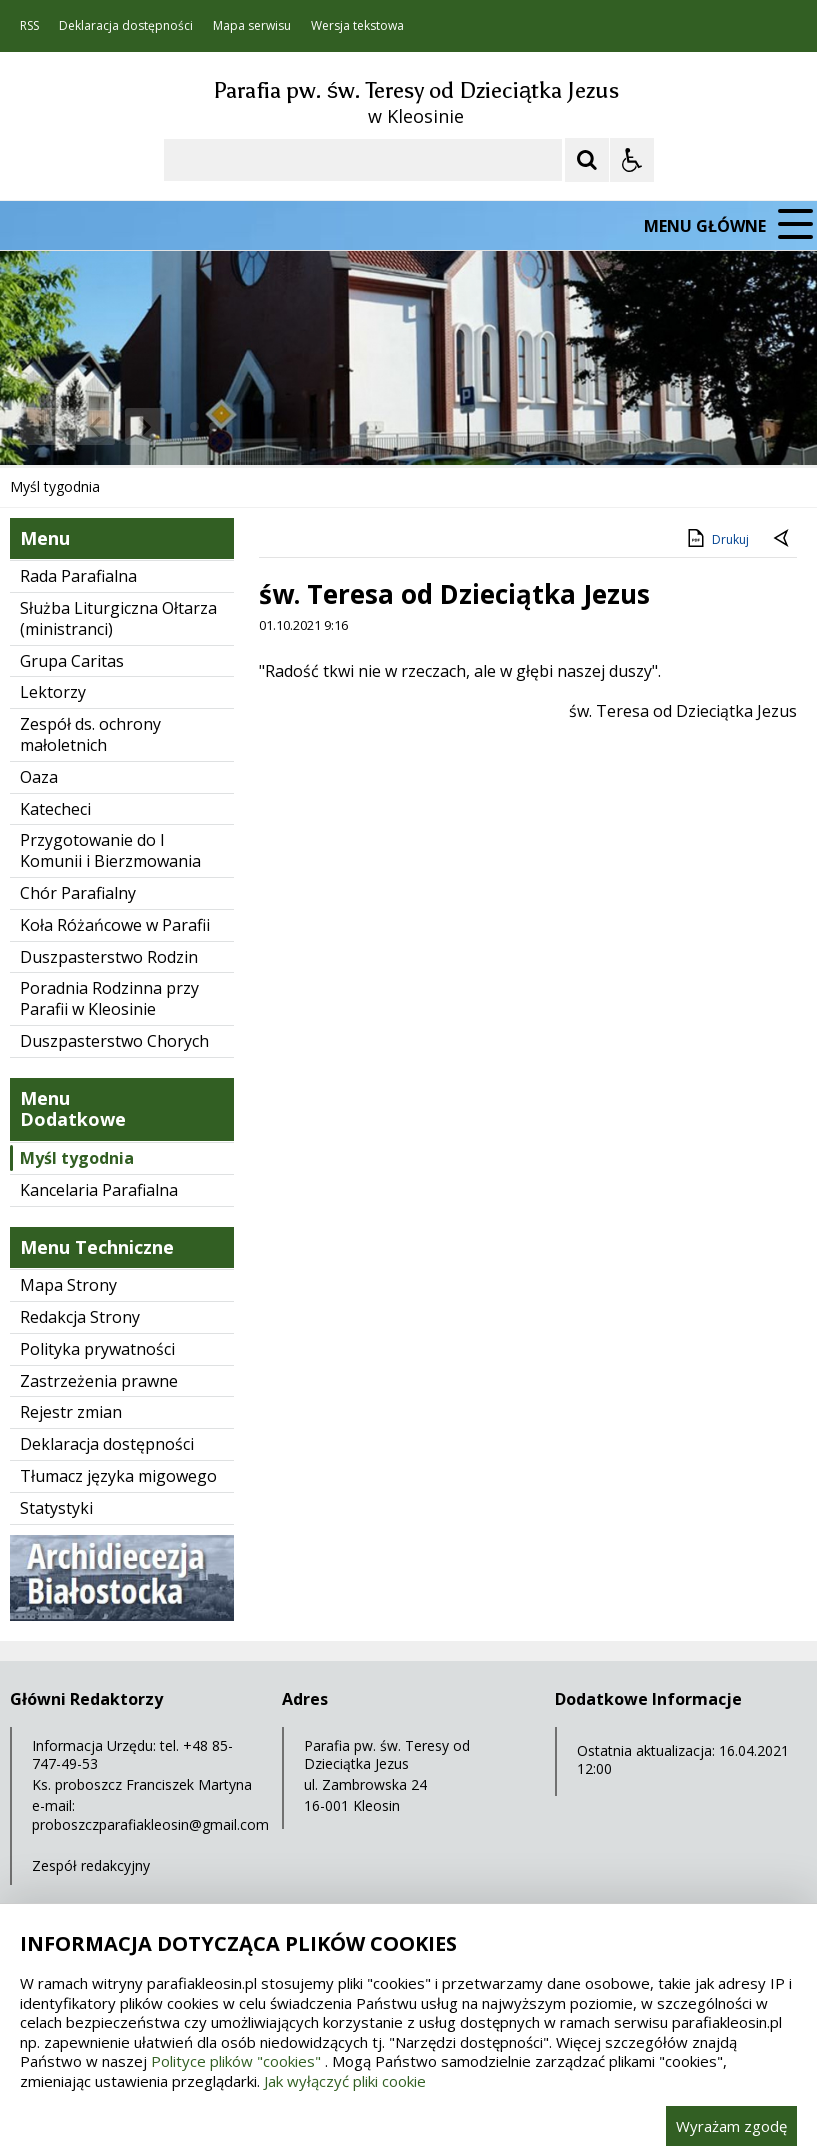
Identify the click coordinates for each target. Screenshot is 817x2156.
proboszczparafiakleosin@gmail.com (150, 1824)
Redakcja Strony (80, 1317)
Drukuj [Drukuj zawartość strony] (716, 538)
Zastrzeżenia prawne (99, 1381)
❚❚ (40, 426)
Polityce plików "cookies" (236, 2061)
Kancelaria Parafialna (99, 1190)
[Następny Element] (145, 427)
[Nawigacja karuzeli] (120, 427)
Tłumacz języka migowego (118, 1476)
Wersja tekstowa (357, 26)
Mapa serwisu (252, 26)
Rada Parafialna (78, 576)
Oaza (39, 777)
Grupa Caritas (72, 661)
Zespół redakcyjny (91, 1865)
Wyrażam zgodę (731, 2126)
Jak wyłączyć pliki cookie (345, 2081)
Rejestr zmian (71, 1412)
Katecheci (55, 809)
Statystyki (56, 1508)
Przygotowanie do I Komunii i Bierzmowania (110, 850)
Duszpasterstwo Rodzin (109, 957)
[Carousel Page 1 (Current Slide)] (194, 426)
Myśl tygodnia (77, 1158)
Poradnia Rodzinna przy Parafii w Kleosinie (109, 998)
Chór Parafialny (78, 893)
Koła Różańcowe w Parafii (115, 925)
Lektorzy (53, 692)
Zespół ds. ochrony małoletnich (90, 734)
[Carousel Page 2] (213, 426)
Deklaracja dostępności (126, 26)
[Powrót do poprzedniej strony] (783, 540)
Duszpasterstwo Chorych (114, 1041)
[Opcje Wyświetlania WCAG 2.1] (632, 160)
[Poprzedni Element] (95, 427)
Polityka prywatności (97, 1349)
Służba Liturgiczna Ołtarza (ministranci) (118, 618)
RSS (29, 26)
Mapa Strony (68, 1285)
